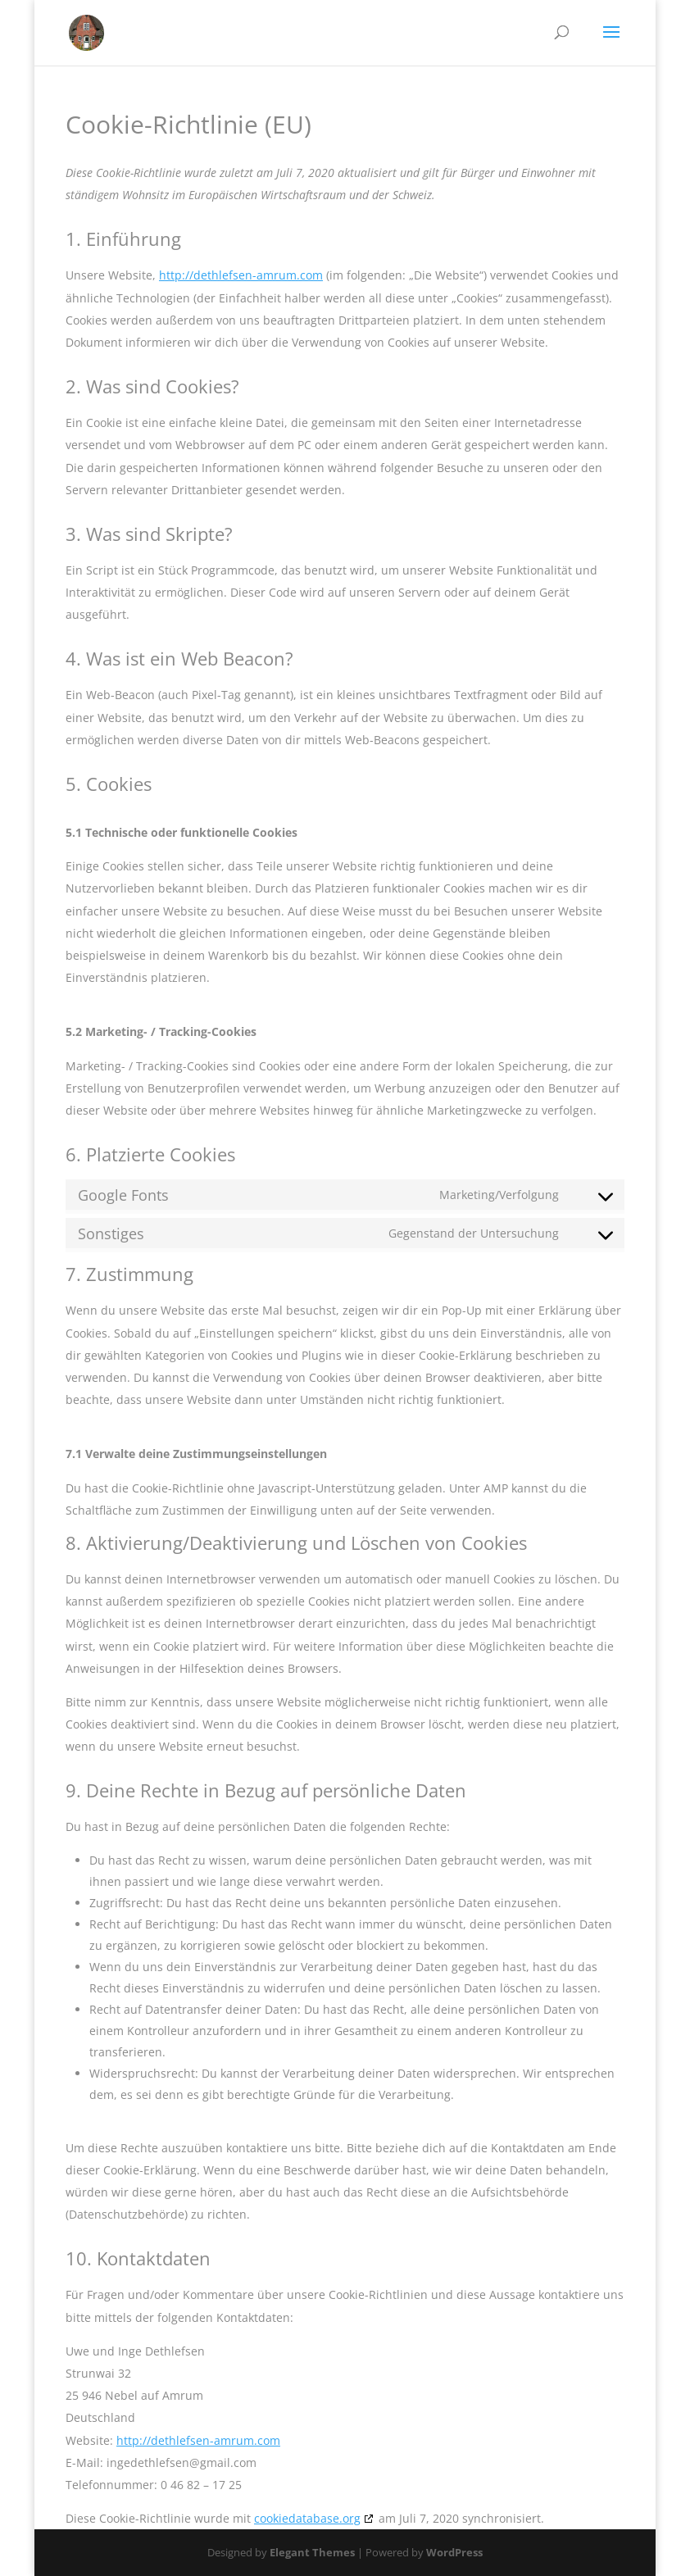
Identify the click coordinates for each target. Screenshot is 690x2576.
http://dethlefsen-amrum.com (241, 275)
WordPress (454, 2552)
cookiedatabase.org (307, 2518)
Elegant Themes (312, 2552)
